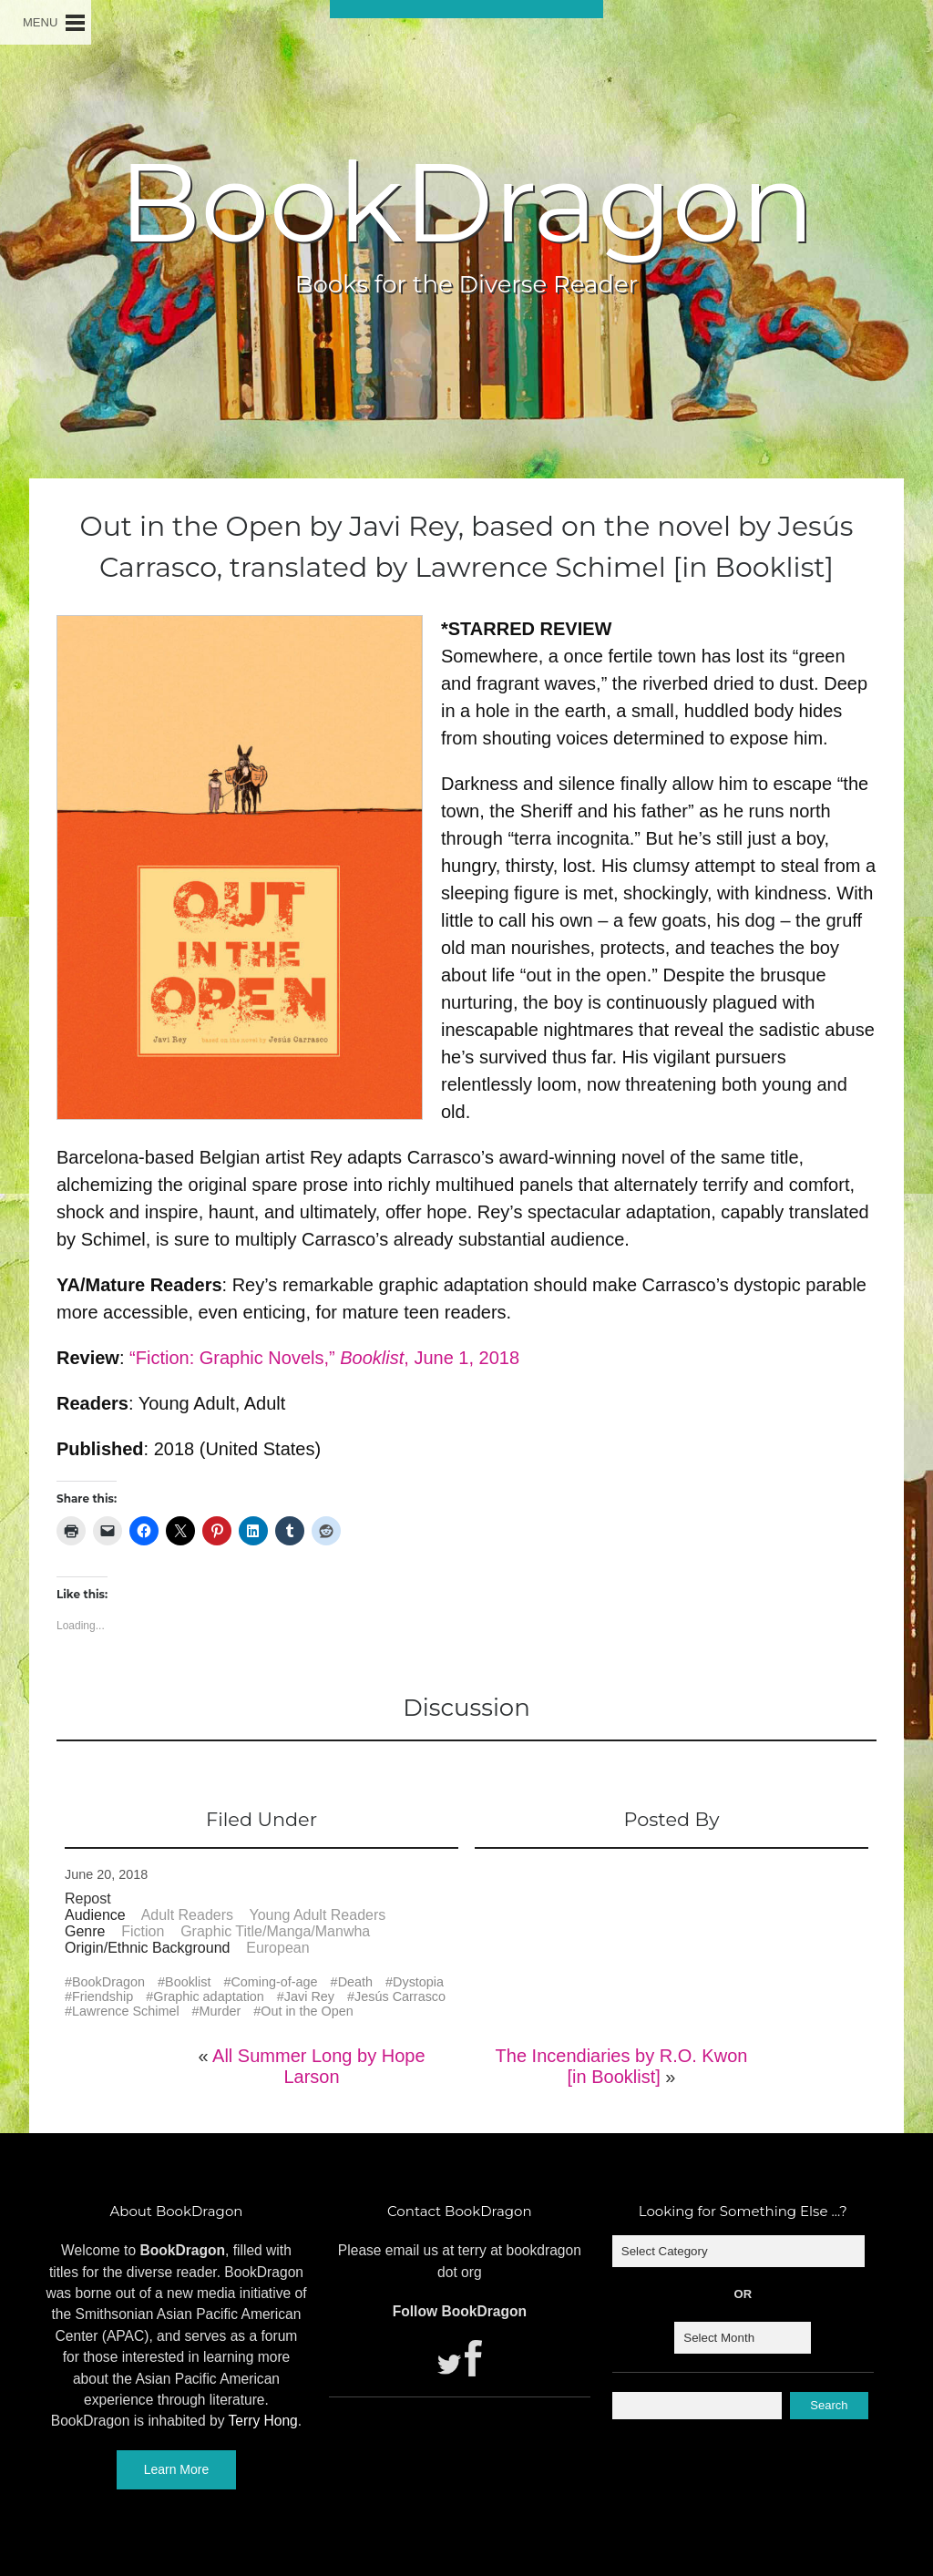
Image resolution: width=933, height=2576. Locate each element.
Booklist (187, 1982)
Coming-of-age (274, 1982)
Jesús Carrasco (400, 1996)
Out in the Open (307, 2011)
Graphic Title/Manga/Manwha (275, 1931)
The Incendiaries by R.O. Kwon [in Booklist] (622, 2066)
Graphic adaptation (208, 1996)
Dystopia (418, 1982)
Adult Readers (187, 1915)
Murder (220, 2011)
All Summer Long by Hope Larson (318, 2066)
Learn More (177, 2469)
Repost (88, 1898)
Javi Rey (309, 1996)
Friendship (102, 1996)
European (277, 1947)
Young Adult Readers (318, 1915)
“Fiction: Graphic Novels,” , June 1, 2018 (324, 1358)
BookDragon (466, 202)
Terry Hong (263, 2420)
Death (355, 1982)
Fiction (142, 1931)
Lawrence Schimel (125, 2011)
